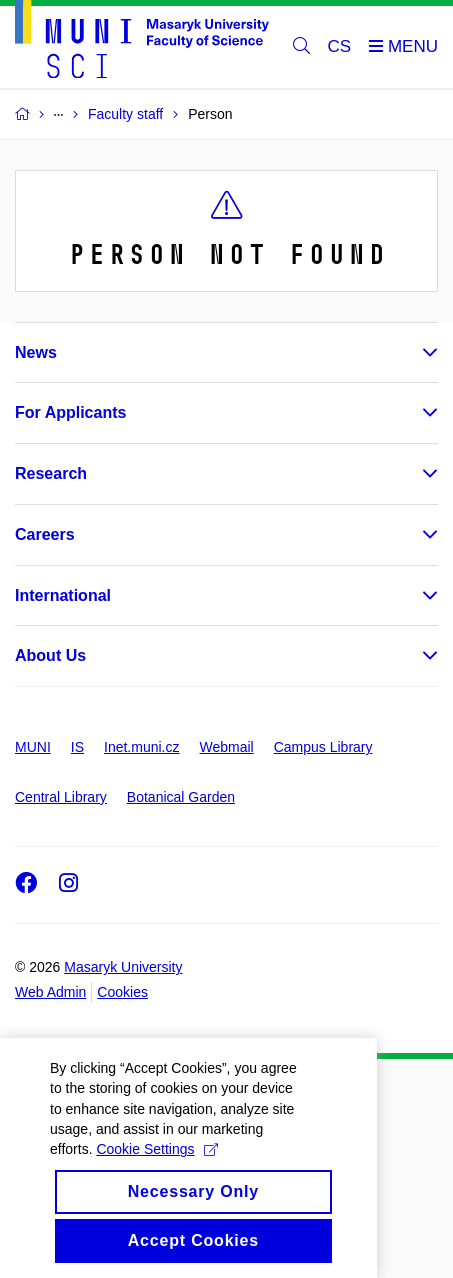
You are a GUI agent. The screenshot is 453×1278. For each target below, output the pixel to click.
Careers (45, 534)
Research (51, 473)
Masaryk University (123, 967)
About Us (50, 655)
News (36, 352)
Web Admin (50, 992)
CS (340, 46)
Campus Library (323, 747)
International (63, 595)
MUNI (33, 747)
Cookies (122, 992)
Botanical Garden (181, 797)
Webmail (227, 747)
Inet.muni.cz (141, 747)
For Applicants (70, 412)
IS (77, 747)
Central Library (61, 797)
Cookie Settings (156, 1149)
